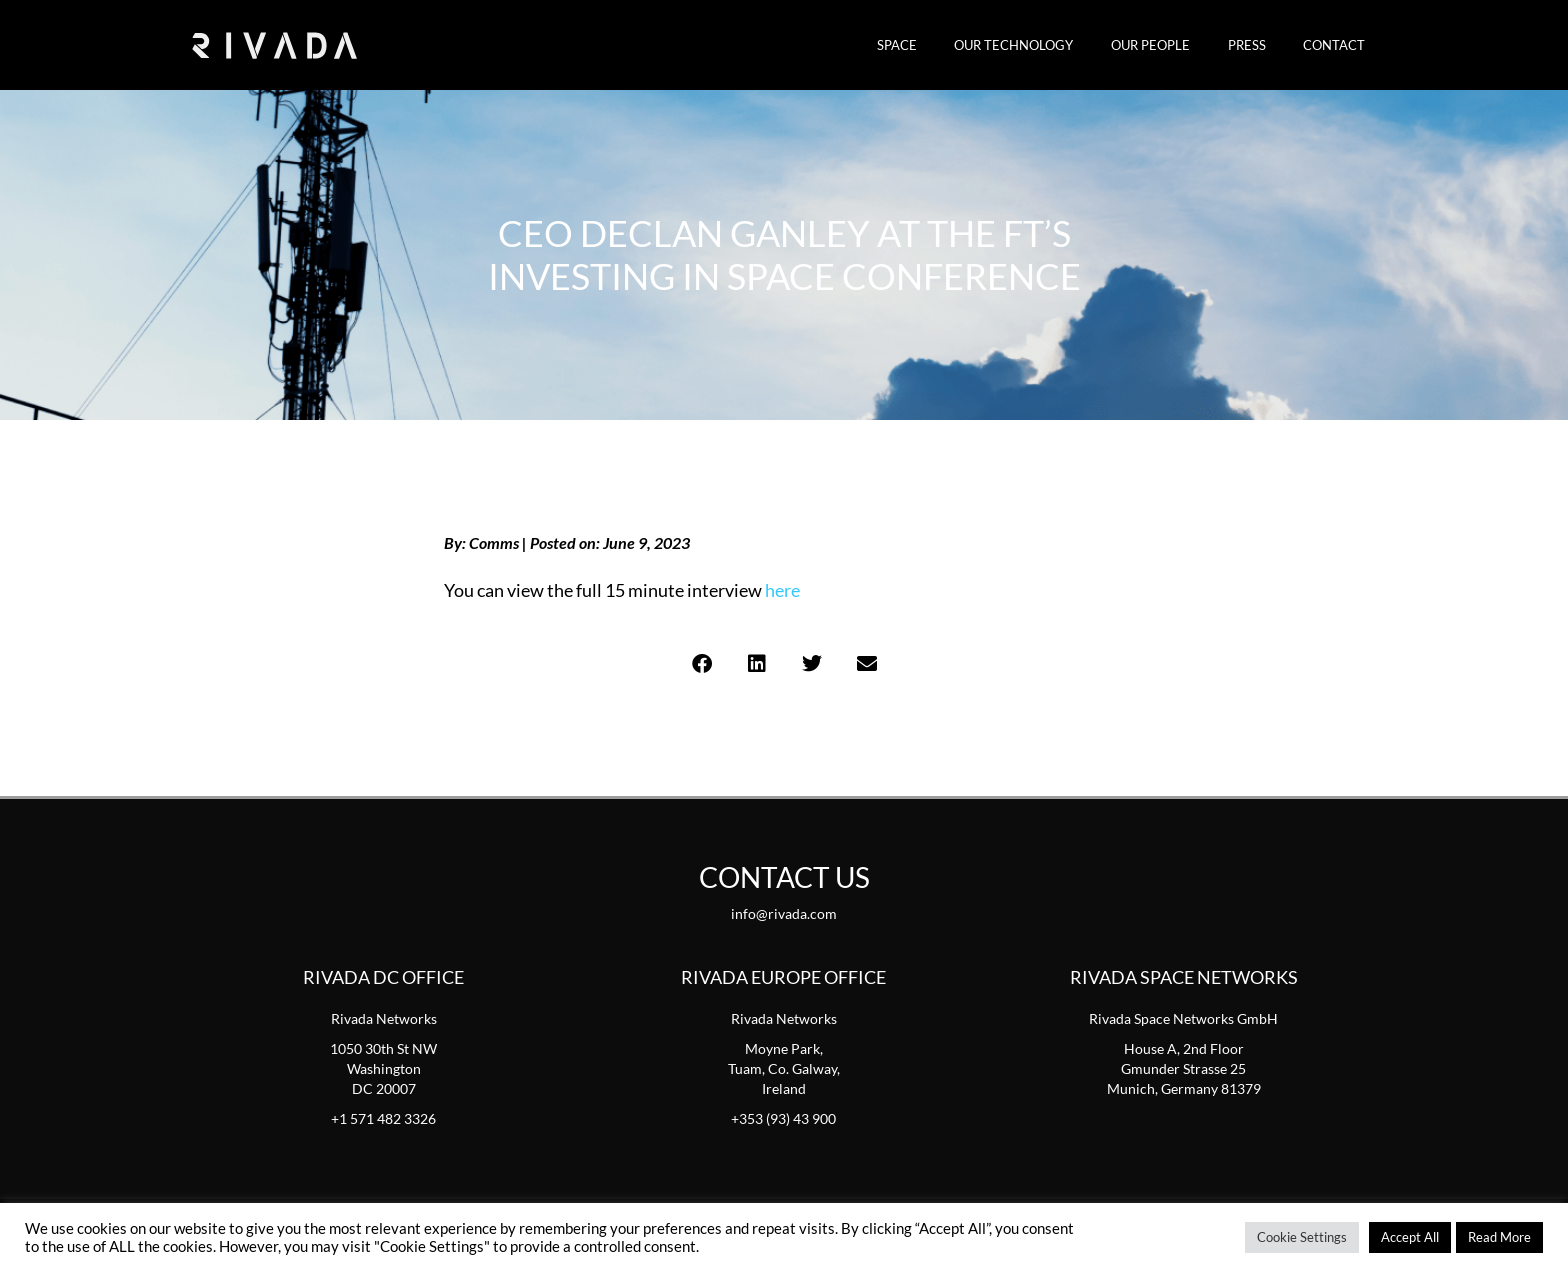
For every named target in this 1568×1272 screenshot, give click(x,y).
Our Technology (1054, 45)
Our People (1179, 45)
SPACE (949, 45)
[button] (701, 663)
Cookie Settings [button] (1302, 1237)
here (782, 590)
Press (1264, 45)
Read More (1499, 1237)
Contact (1340, 45)
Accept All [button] (1410, 1237)
